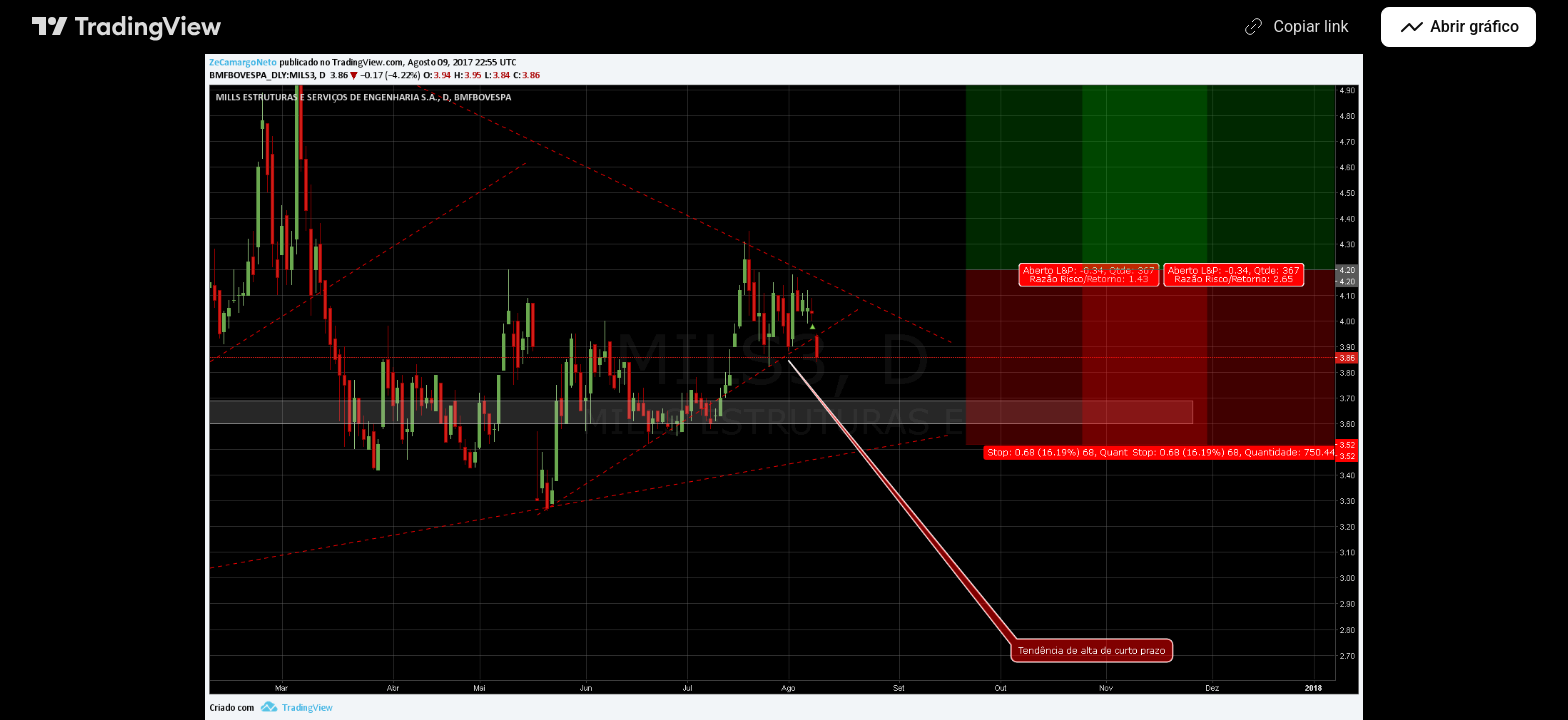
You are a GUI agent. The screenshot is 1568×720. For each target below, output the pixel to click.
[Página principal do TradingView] (127, 27)
